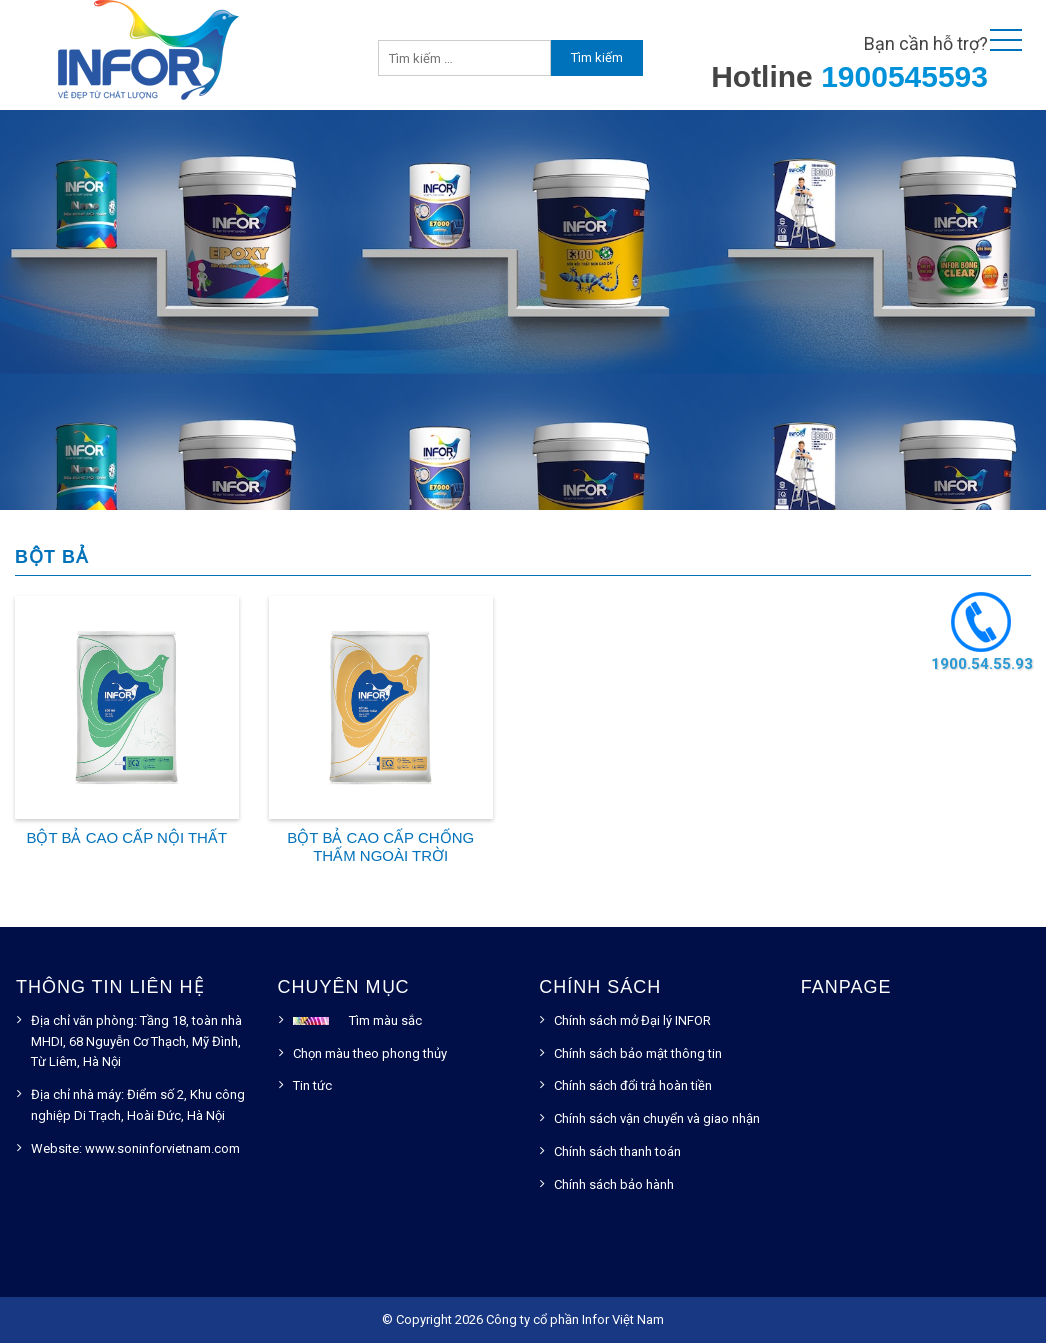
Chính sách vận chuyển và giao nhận (657, 1118)
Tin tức (312, 1085)
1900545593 (904, 76)
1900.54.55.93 (981, 663)
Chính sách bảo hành (614, 1184)
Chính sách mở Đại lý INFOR (632, 1020)
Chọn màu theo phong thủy (370, 1053)
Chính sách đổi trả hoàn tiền (633, 1085)
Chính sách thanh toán (617, 1151)
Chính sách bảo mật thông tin (638, 1053)
